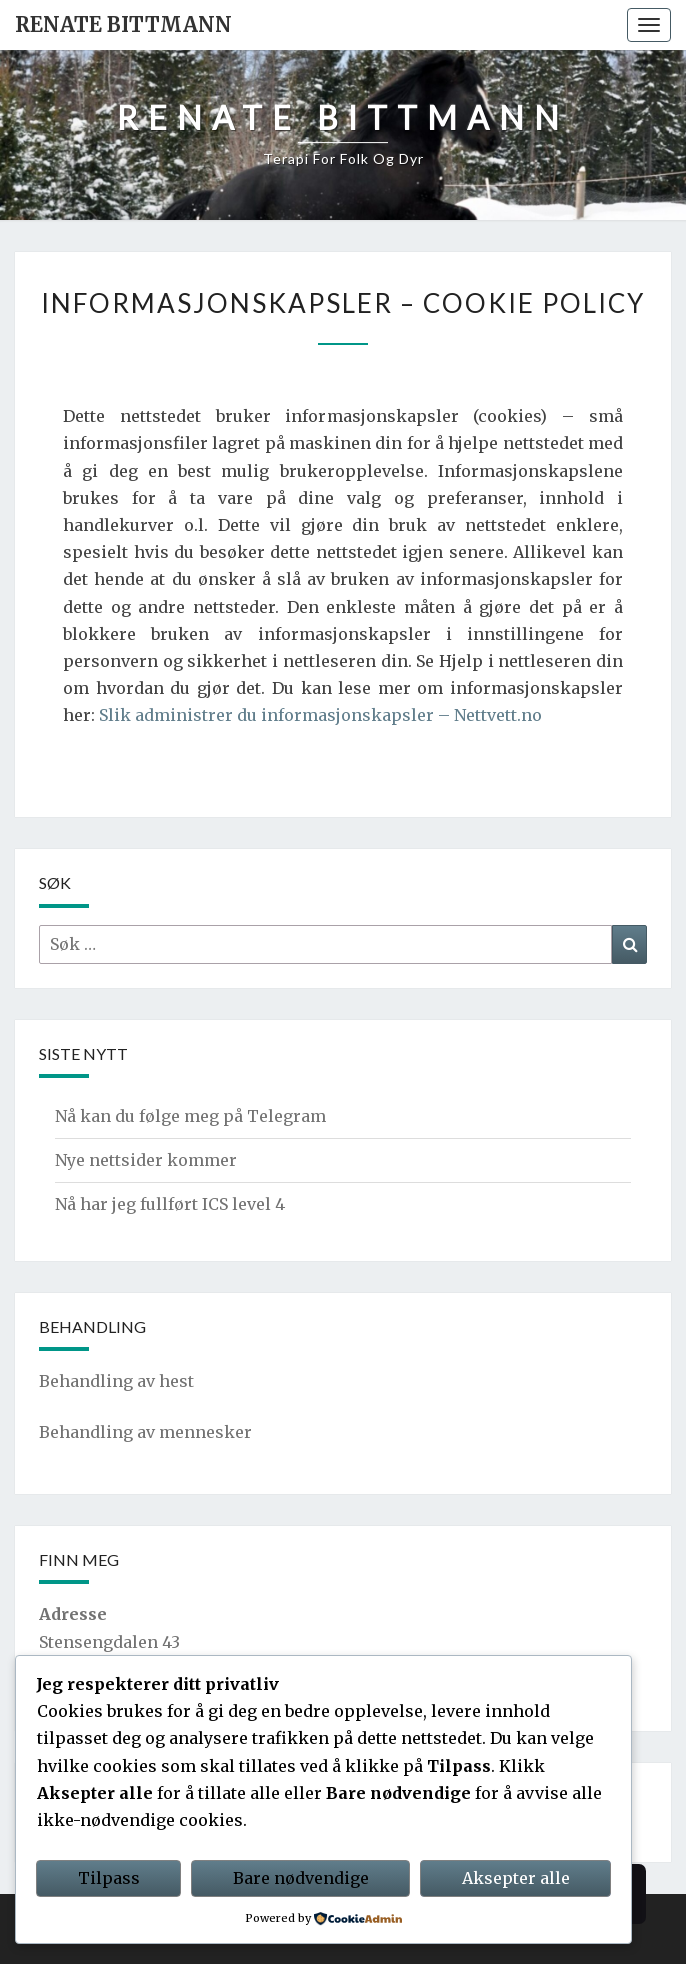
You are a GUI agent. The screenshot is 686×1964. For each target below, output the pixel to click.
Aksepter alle (516, 1878)
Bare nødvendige (301, 1878)
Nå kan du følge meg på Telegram (190, 1116)
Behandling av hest (116, 1381)
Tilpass (109, 1878)
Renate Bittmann (123, 24)
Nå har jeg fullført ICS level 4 (170, 1204)
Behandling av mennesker (145, 1432)
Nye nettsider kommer (146, 1160)
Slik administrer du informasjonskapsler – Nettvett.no (320, 715)
